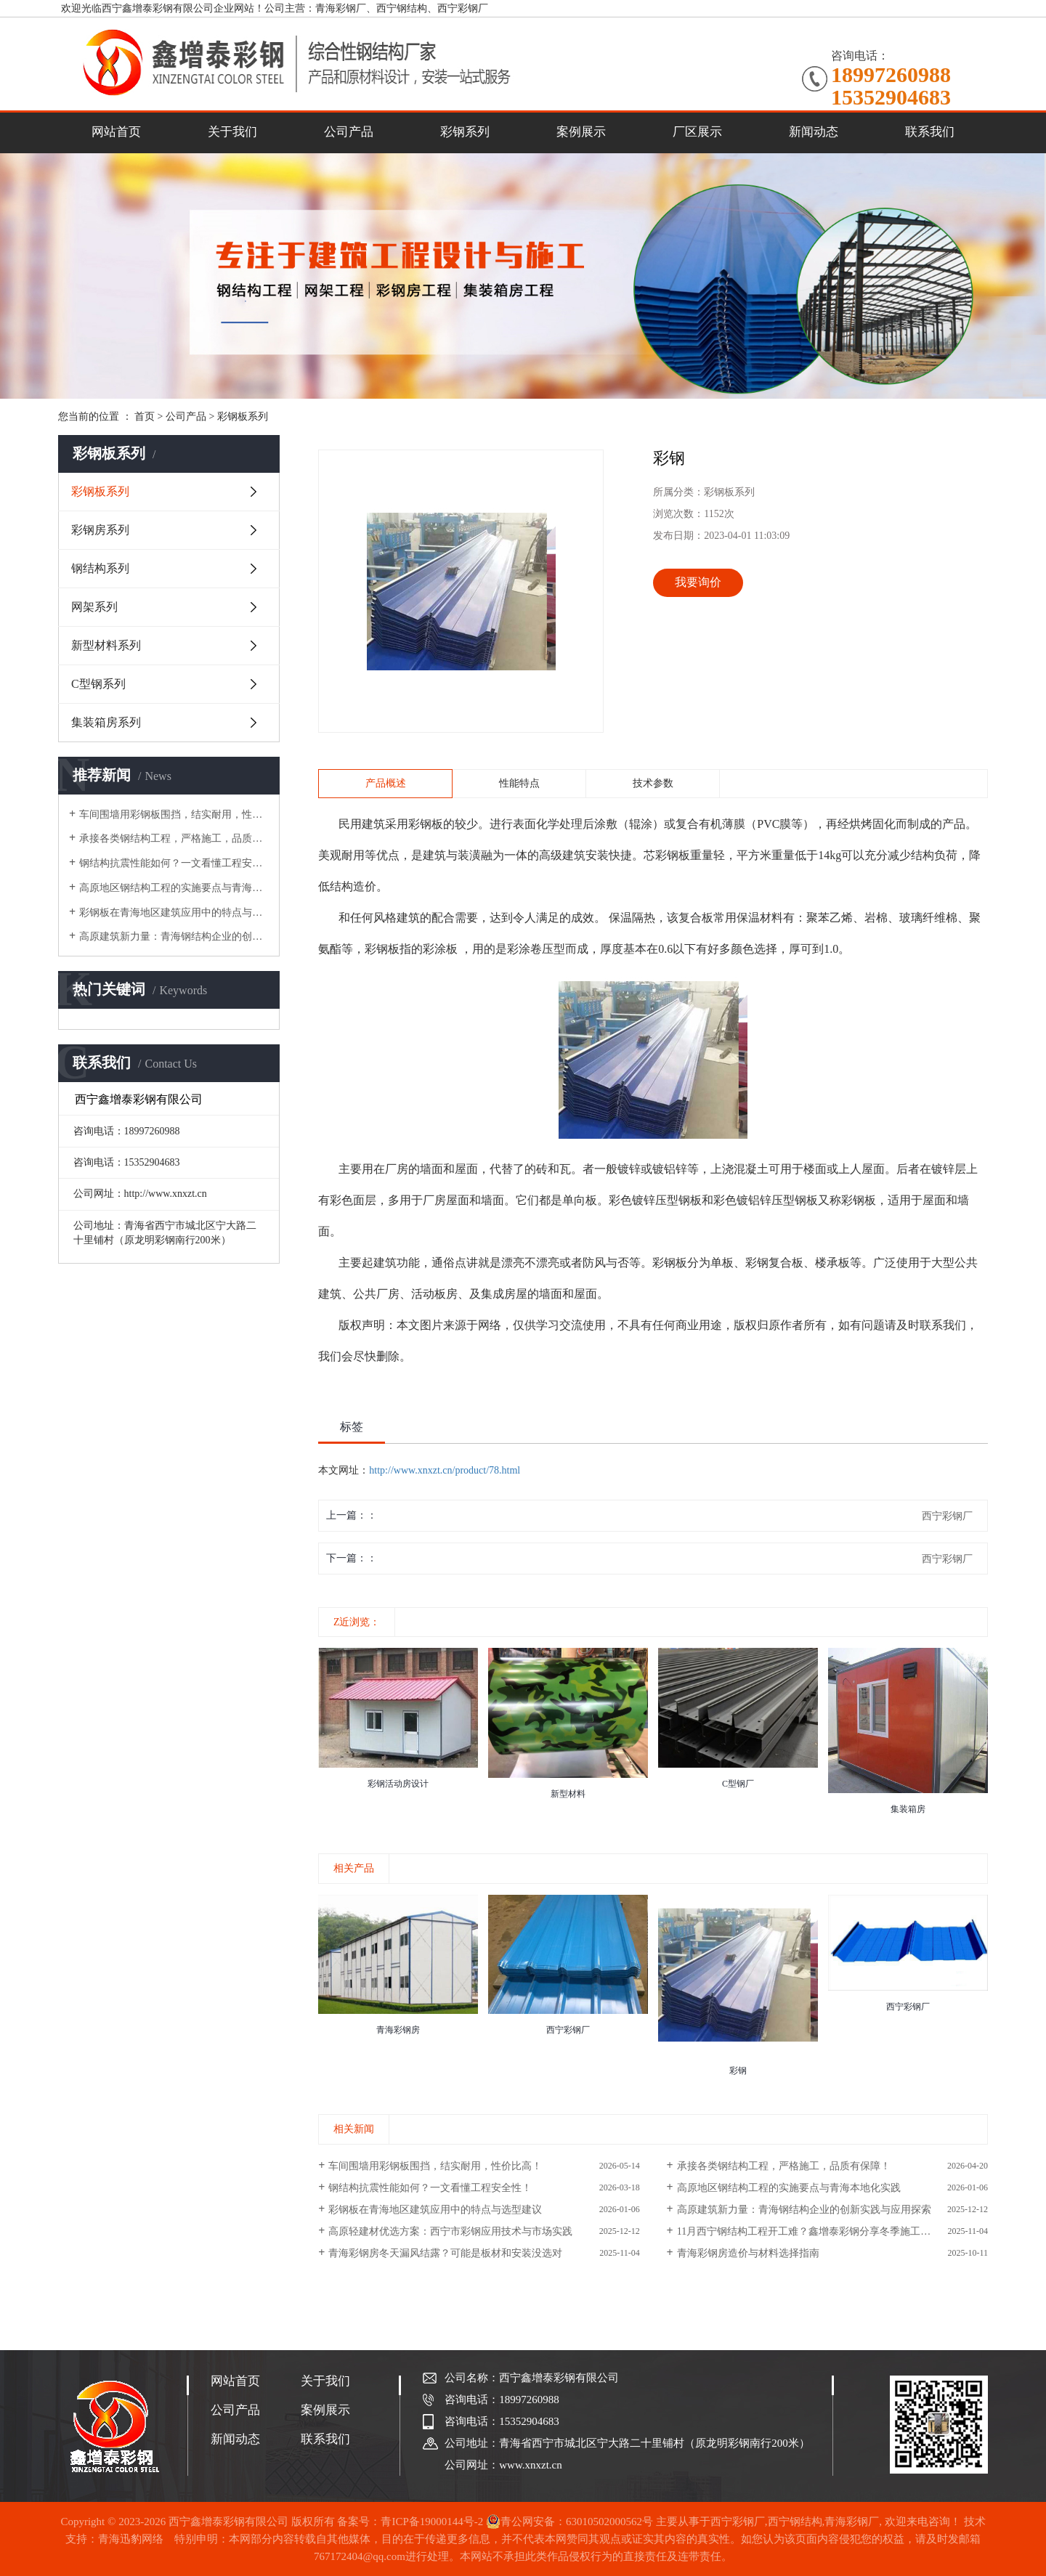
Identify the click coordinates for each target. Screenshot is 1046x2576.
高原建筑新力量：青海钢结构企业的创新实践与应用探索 (174, 936)
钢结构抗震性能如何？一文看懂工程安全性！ (174, 863)
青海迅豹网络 (130, 2539)
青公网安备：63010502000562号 (569, 2521)
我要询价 (698, 582)
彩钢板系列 (242, 416)
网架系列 (94, 607)
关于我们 (232, 132)
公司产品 (348, 132)
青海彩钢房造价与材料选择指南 (748, 2253)
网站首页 (116, 132)
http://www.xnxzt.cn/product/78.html (444, 1470)
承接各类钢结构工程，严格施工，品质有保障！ (174, 838)
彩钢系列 (465, 132)
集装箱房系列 (106, 722)
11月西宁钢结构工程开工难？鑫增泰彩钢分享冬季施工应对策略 (819, 2231)
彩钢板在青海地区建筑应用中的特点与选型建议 (174, 912)
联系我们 (929, 132)
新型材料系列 (106, 645)
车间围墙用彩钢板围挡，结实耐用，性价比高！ (174, 814)
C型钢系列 (98, 684)
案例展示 (581, 132)
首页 (144, 416)
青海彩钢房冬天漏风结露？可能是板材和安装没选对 (445, 2253)
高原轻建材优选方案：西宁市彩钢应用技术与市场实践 (450, 2231)
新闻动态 (813, 132)
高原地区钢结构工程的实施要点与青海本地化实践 (174, 887)
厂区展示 (697, 132)
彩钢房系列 (100, 530)
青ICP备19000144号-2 (432, 2521)
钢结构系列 (100, 568)
